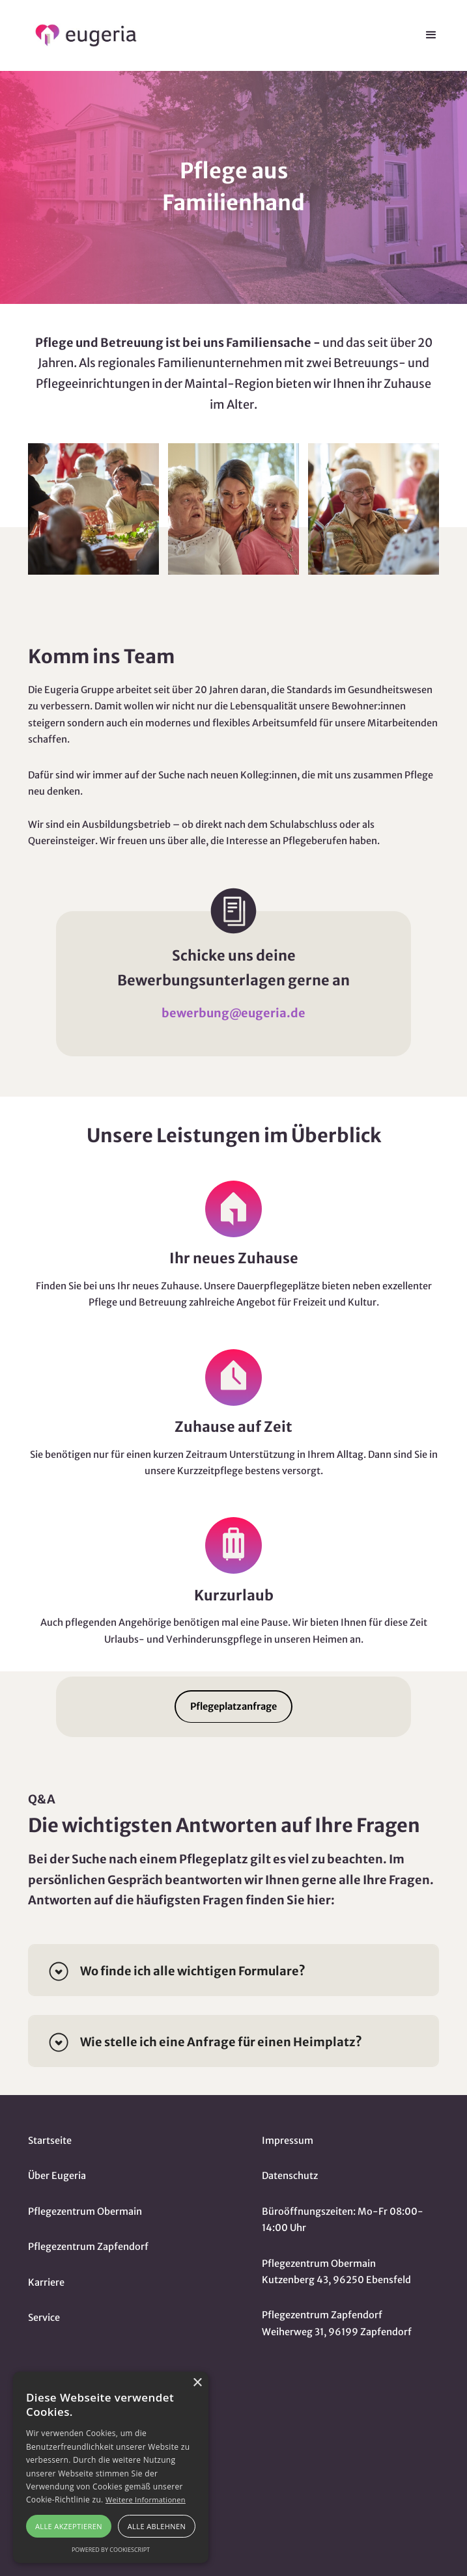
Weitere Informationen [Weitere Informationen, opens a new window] (146, 2499)
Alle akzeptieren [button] (68, 2526)
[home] (81, 35)
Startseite (50, 2140)
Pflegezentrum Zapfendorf (88, 2247)
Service (44, 2317)
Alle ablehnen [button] (157, 2526)
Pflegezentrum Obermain (85, 2211)
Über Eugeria (57, 2176)
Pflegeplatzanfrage (233, 1706)
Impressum (287, 2140)
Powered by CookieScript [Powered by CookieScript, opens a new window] (111, 2549)
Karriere (46, 2282)
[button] (431, 35)
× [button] (197, 2383)
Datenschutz (290, 2176)
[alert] (110, 2467)
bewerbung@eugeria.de (233, 1013)
